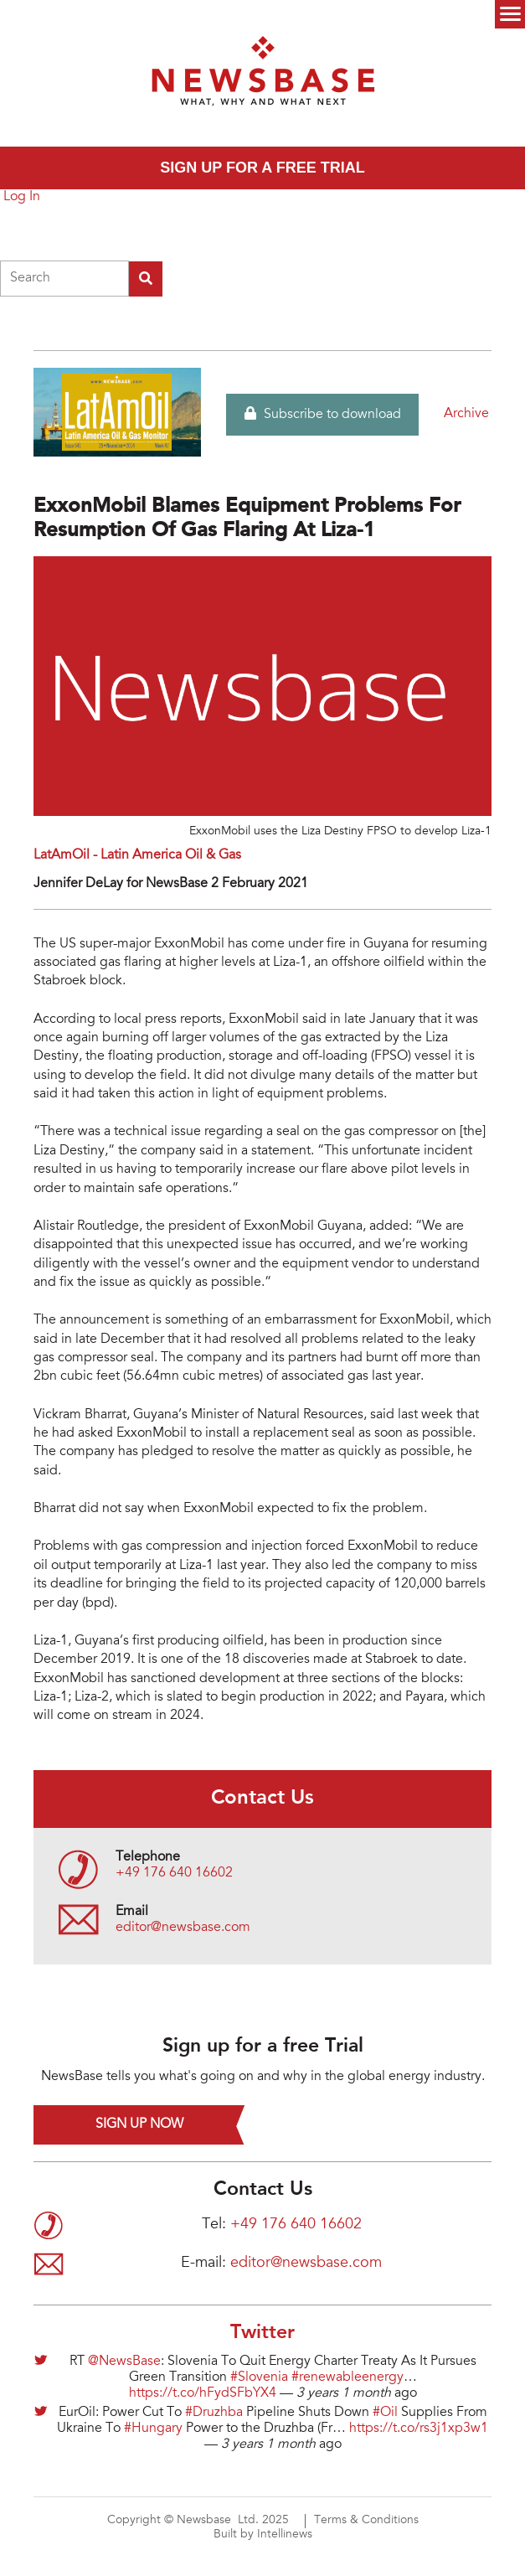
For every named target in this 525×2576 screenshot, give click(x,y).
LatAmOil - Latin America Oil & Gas (137, 855)
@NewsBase (124, 2361)
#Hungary (153, 2428)
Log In (21, 197)
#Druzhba (214, 2412)
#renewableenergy (347, 2377)
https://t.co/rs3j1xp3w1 (418, 2428)
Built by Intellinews (263, 2535)
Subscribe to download (322, 413)
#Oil (385, 2412)
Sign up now (139, 2124)
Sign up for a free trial (262, 167)
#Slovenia (259, 2377)
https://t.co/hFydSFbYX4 (202, 2393)
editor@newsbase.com (183, 1927)
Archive (466, 414)
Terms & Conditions (366, 2521)
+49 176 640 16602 (174, 1873)
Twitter (262, 2333)
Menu (510, 14)
